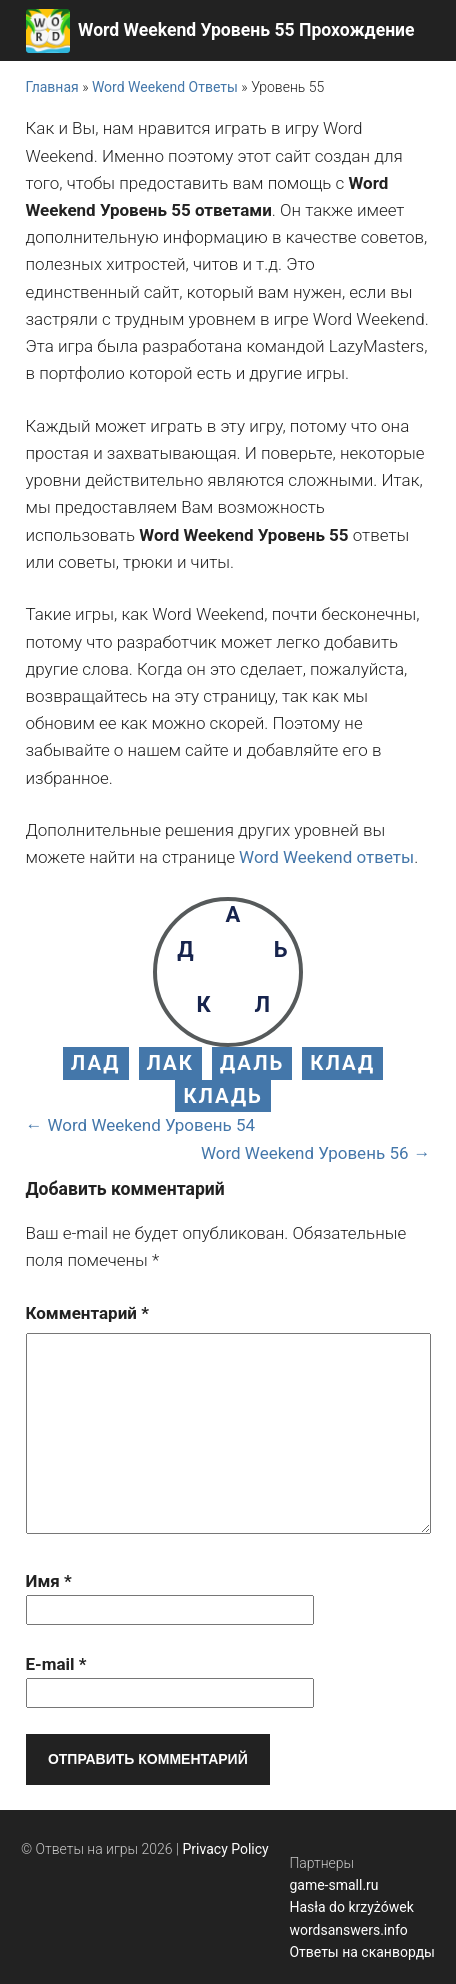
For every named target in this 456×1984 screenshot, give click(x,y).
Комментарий (87, 1313)
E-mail (56, 1664)
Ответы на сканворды (362, 1952)
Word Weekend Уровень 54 (152, 1125)
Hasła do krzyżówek (351, 1907)
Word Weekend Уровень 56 (305, 1153)
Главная (52, 87)
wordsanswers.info (348, 1930)
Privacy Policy (226, 1849)
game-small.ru (333, 1885)
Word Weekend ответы (326, 857)
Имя (49, 1581)
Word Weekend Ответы (165, 87)
